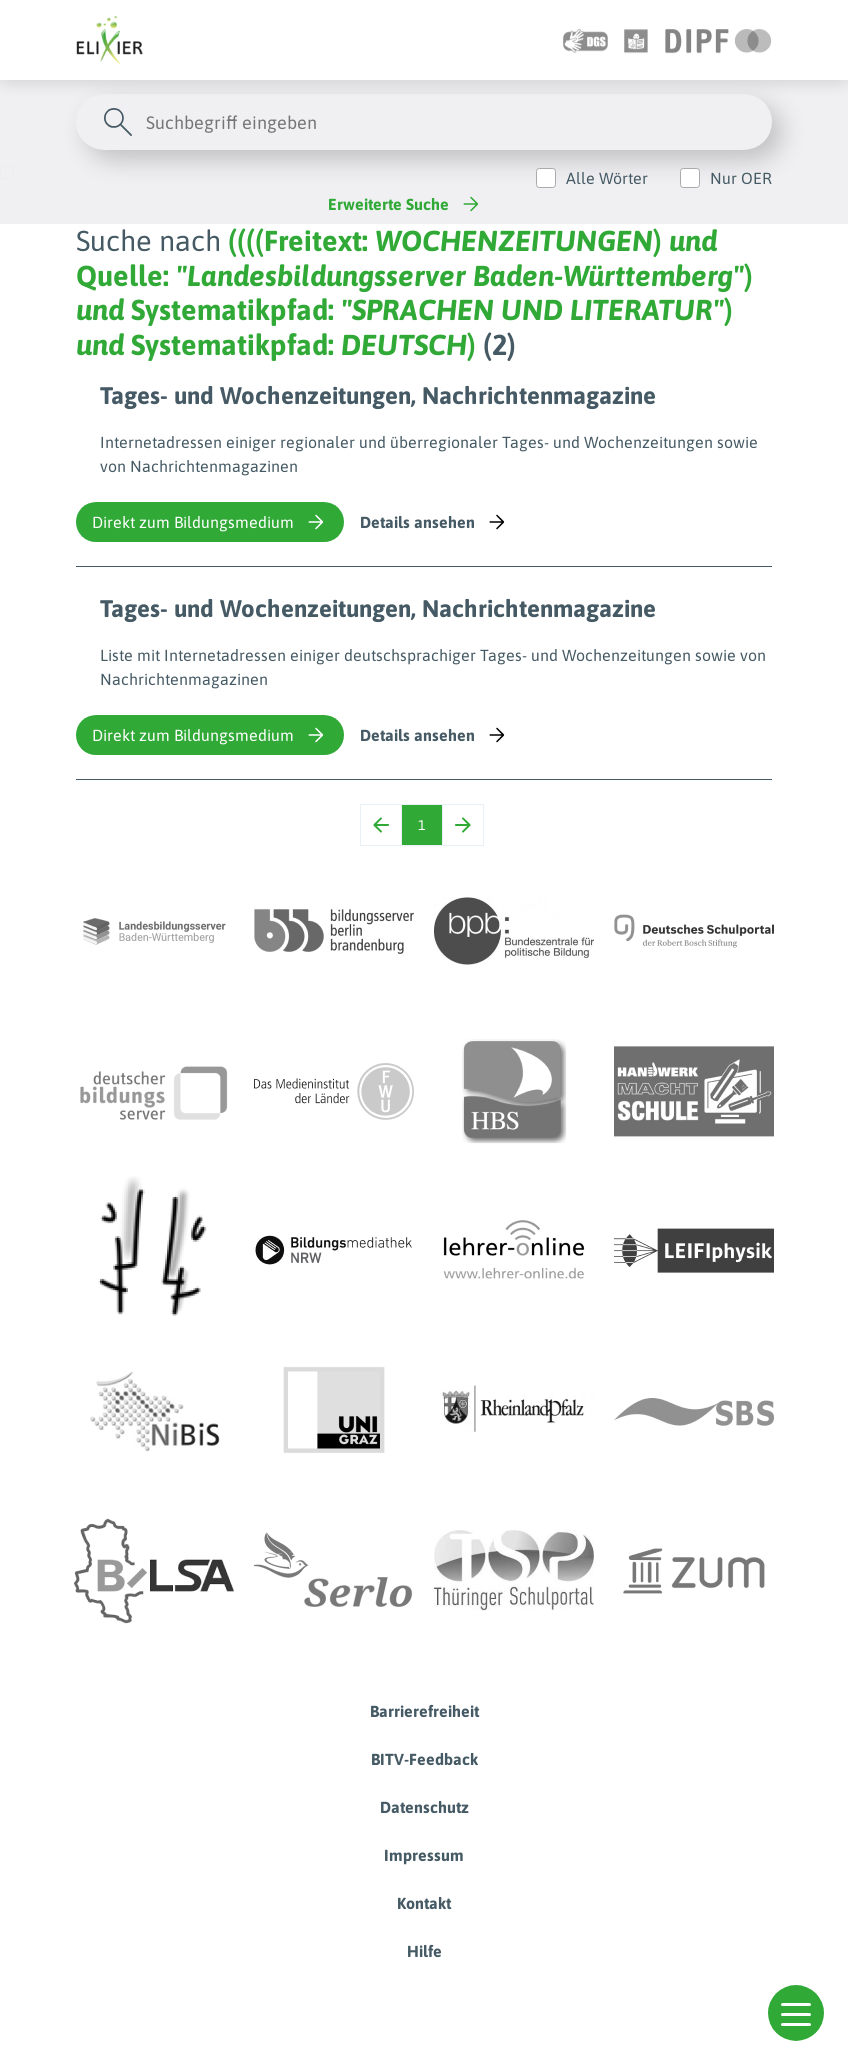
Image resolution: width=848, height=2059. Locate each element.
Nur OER (741, 178)
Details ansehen (434, 522)
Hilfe (424, 1951)
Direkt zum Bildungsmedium (210, 522)
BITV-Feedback (424, 1759)
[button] (796, 2013)
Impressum (424, 1855)
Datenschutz (424, 1807)
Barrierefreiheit (424, 1711)
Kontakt (424, 1903)
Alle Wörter (607, 178)
